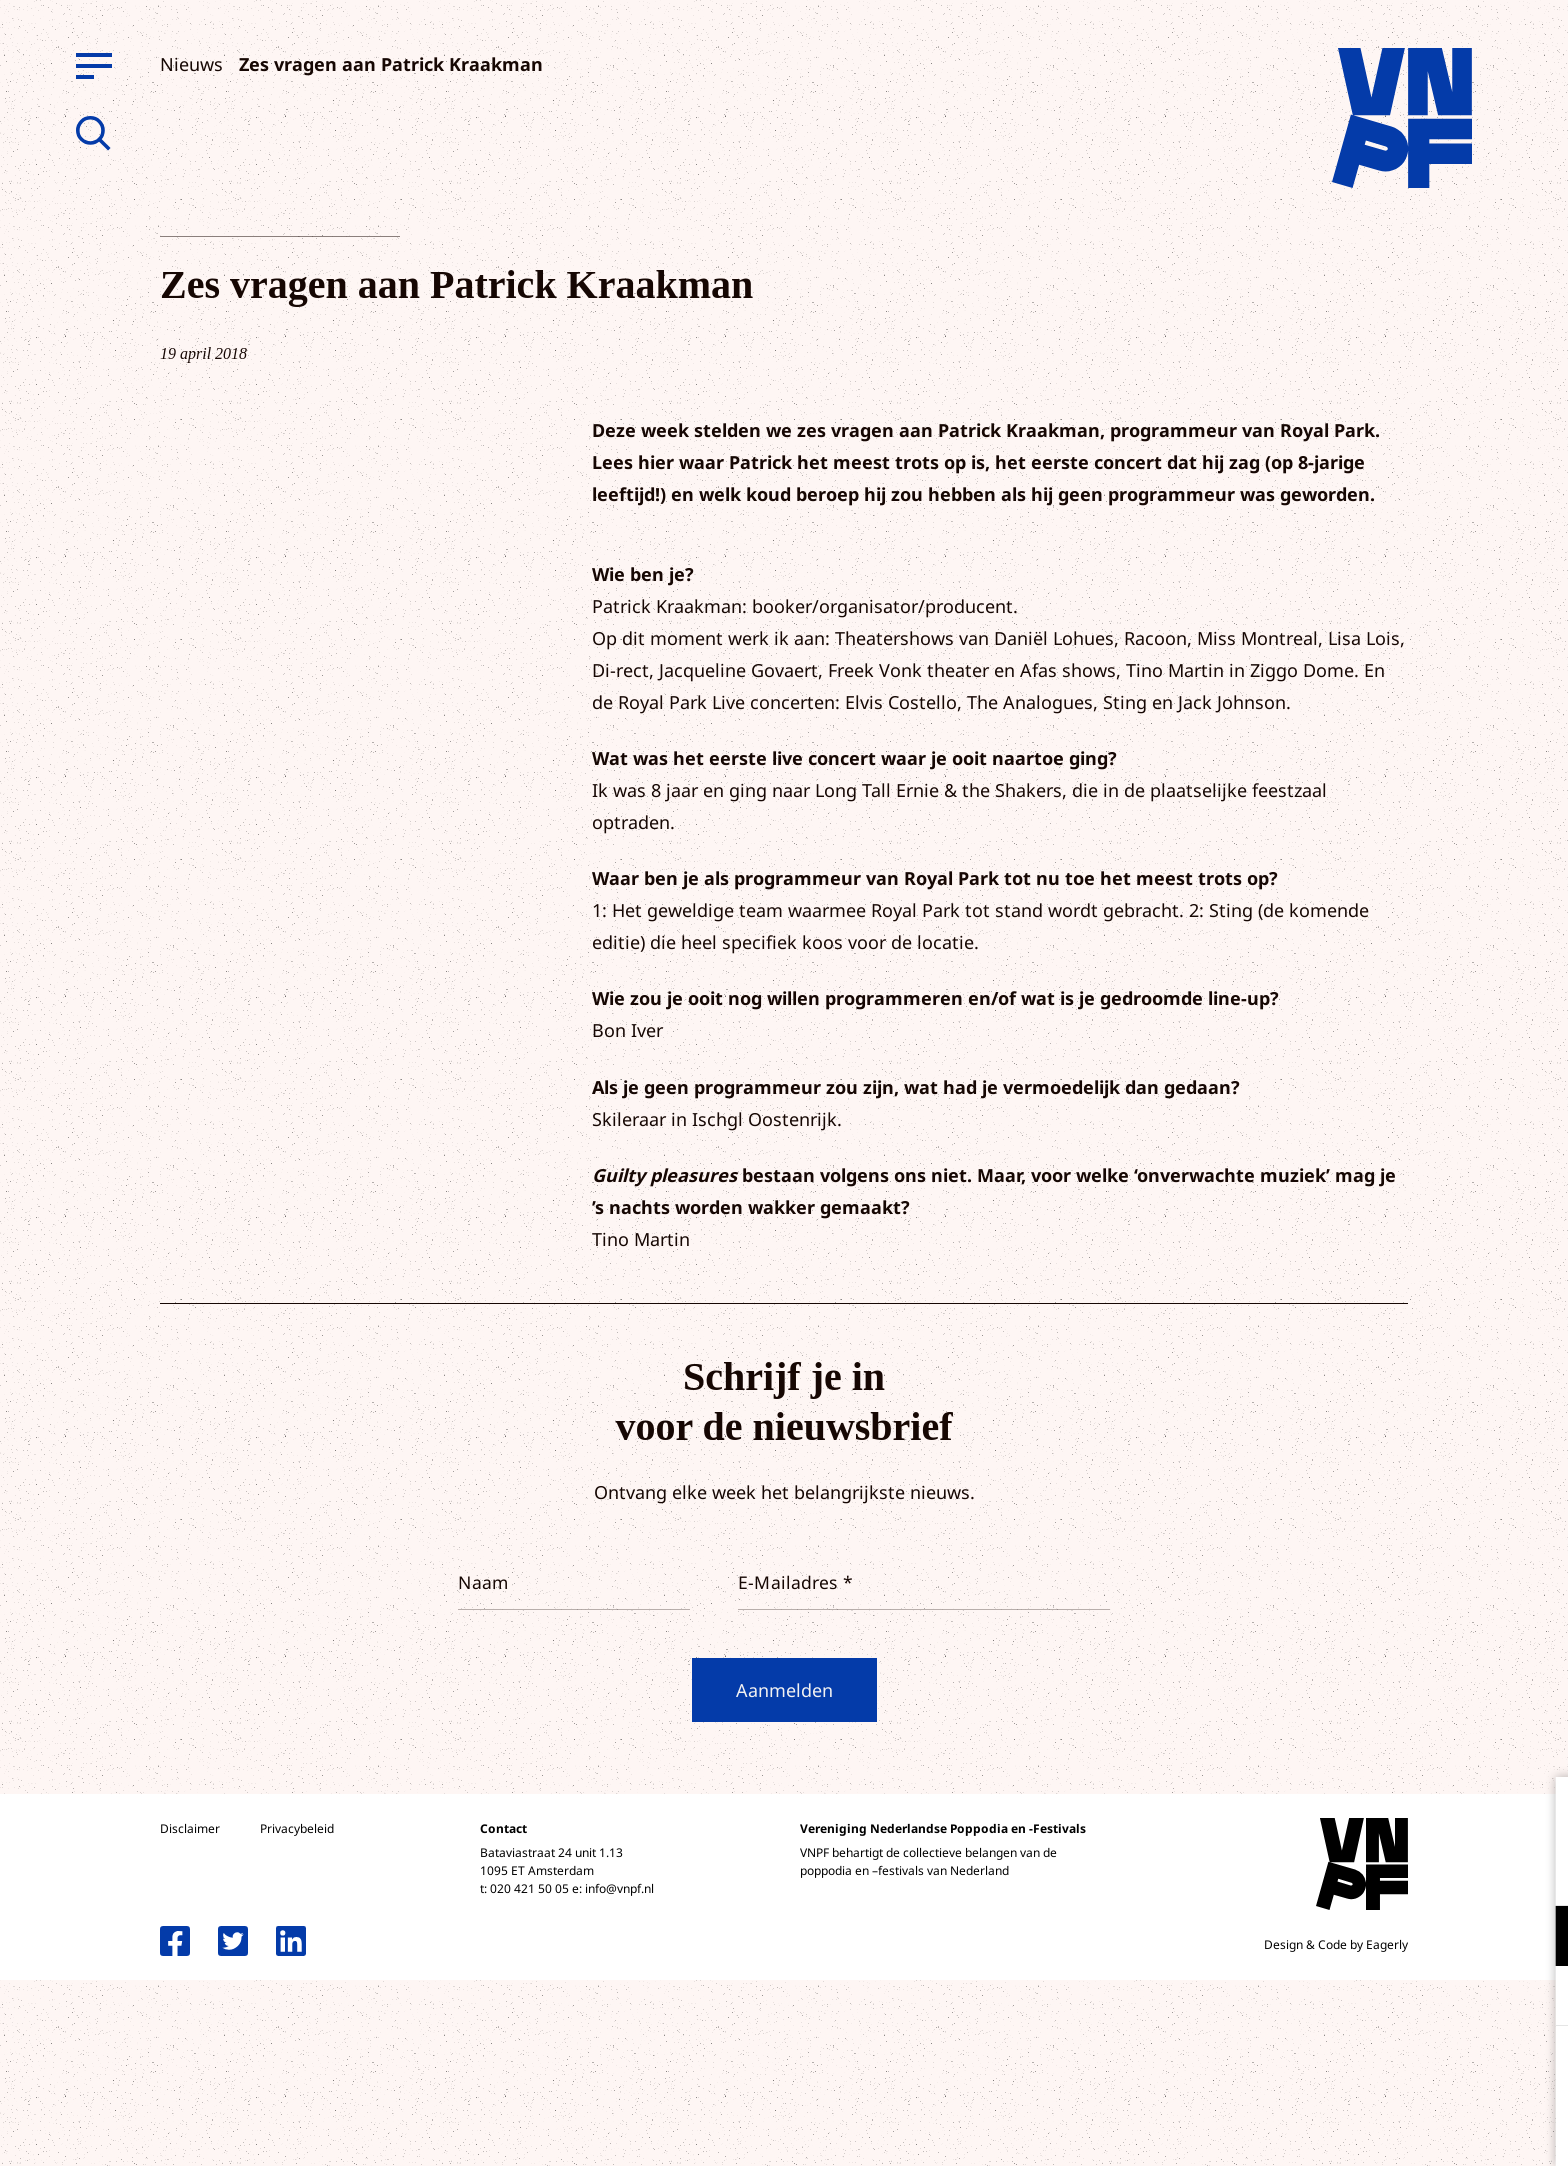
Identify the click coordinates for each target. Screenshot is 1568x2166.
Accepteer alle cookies (1398, 2070)
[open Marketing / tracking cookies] (1536, 1998)
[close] (1537, 1813)
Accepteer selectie (1398, 2128)
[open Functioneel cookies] (1536, 1938)
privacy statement (1469, 1870)
